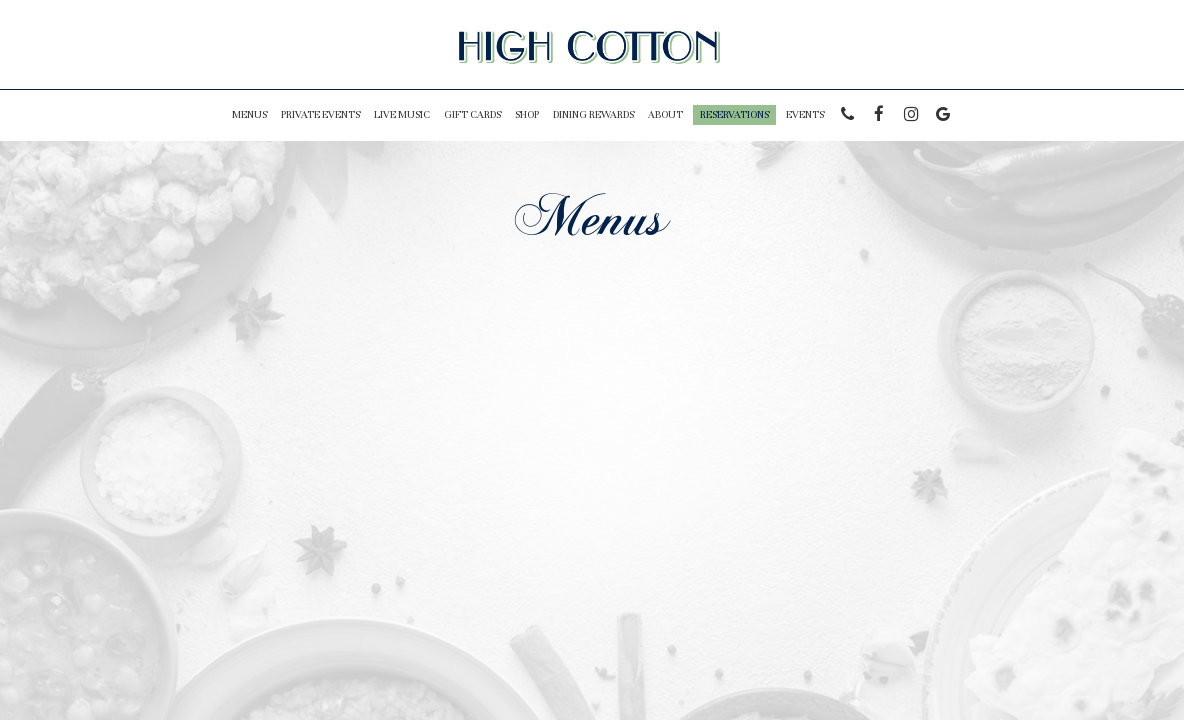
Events (805, 114)
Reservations (734, 114)
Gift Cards (472, 114)
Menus (249, 114)
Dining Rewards (593, 114)
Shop (527, 114)
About (665, 114)
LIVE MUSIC (402, 114)
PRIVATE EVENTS (320, 114)
